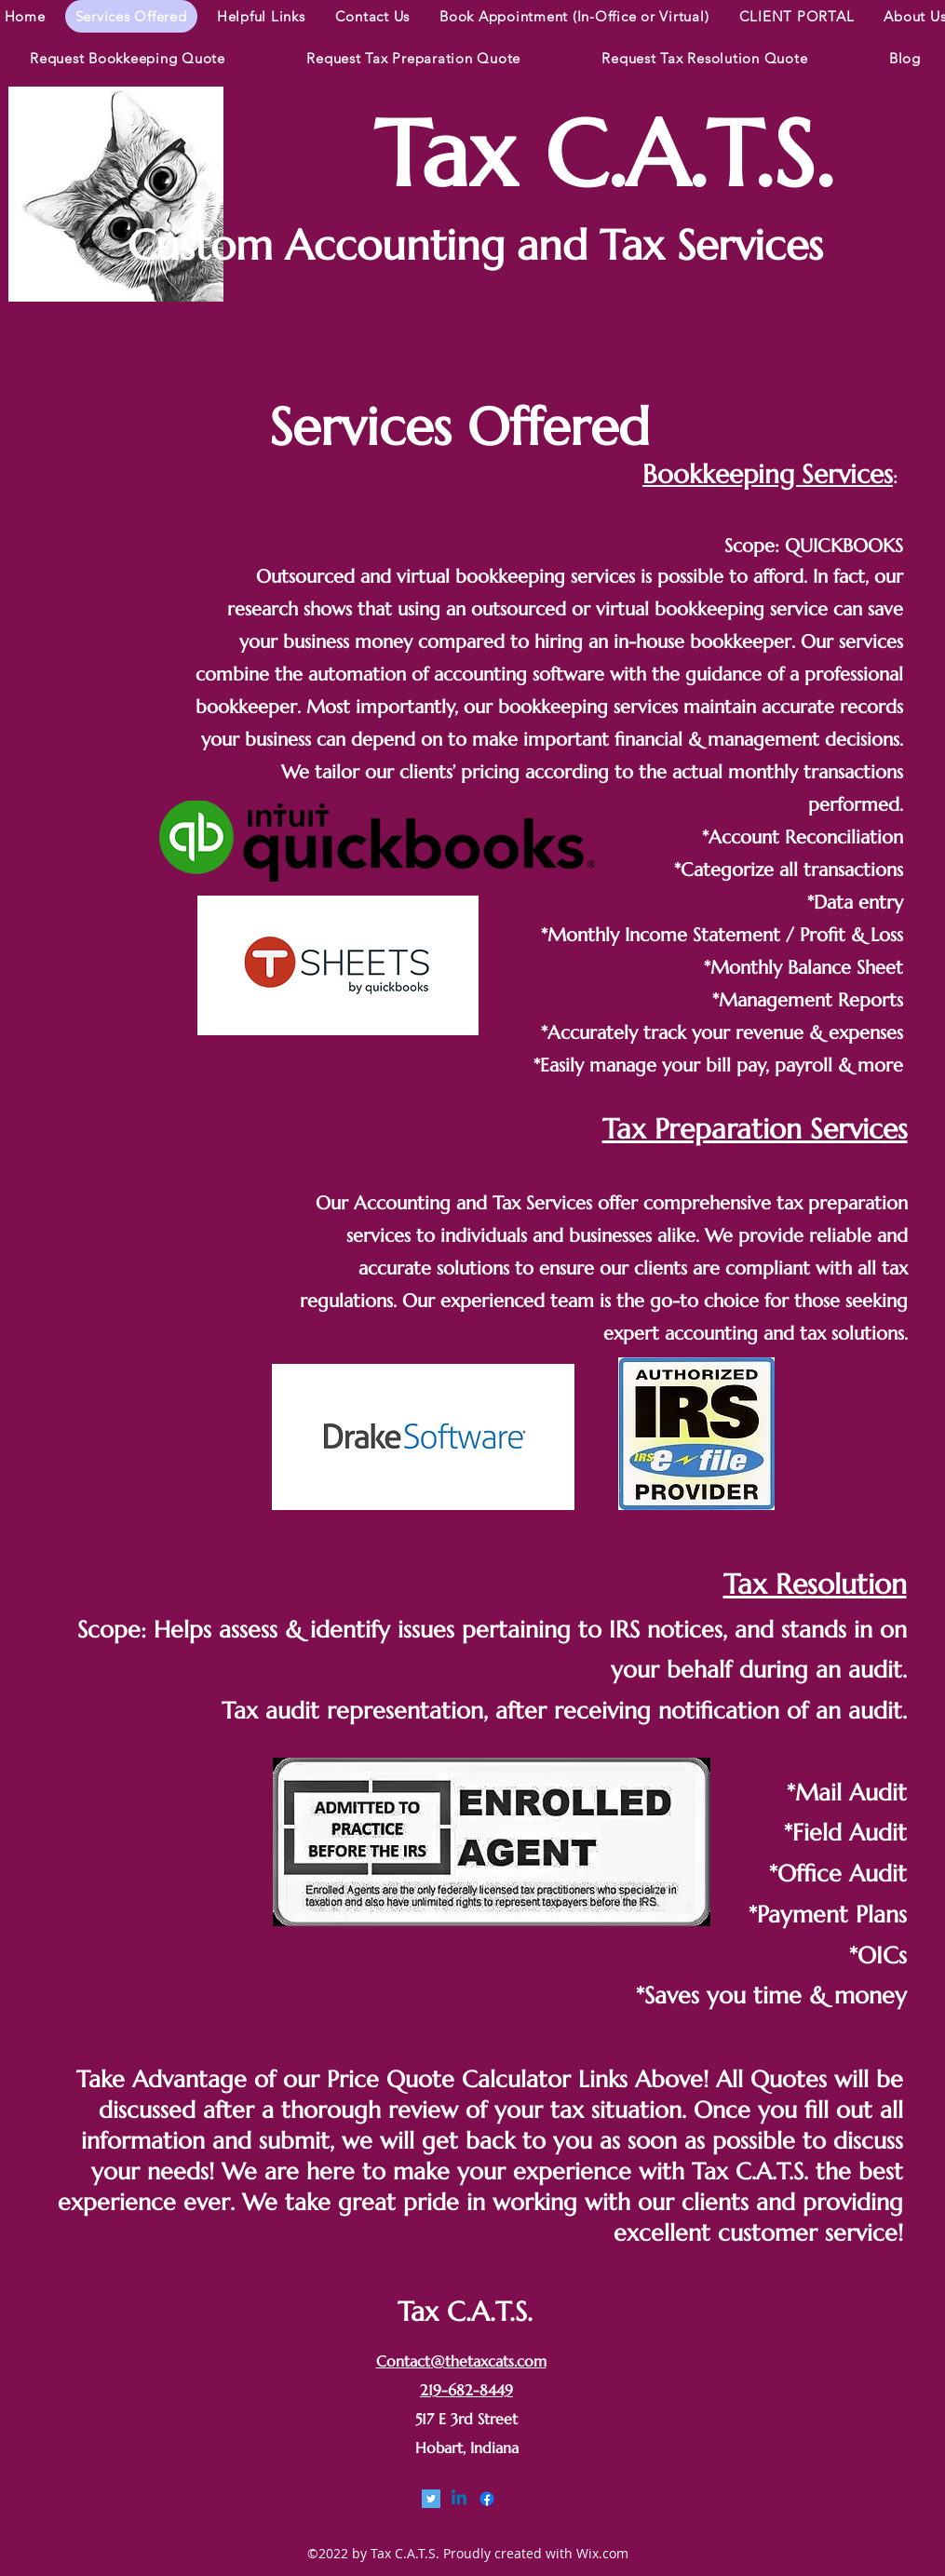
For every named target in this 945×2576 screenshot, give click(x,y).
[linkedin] (459, 2498)
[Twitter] (431, 2498)
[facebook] (487, 2498)
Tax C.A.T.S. (603, 154)
